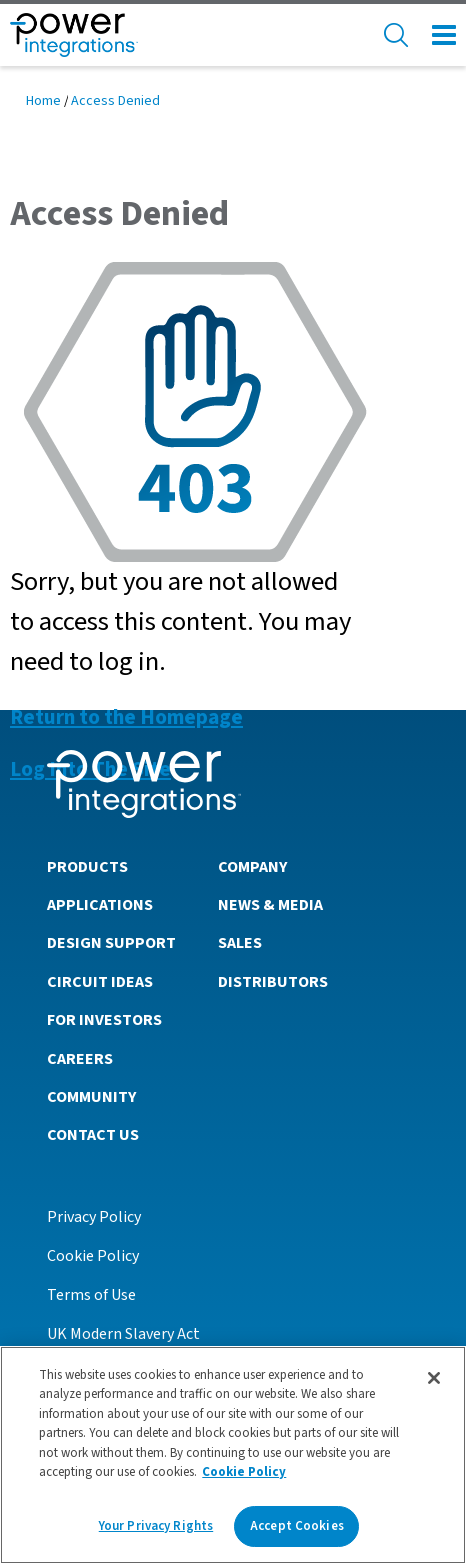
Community (91, 1097)
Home (43, 101)
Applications (100, 905)
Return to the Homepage (126, 717)
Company (252, 867)
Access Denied (115, 101)
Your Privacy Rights (156, 1534)
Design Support (111, 943)
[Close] (434, 1385)
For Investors (104, 1020)
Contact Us (93, 1135)
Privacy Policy (94, 1217)
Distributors (273, 982)
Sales (240, 943)
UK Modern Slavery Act (123, 1334)
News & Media (270, 905)
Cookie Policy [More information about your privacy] (244, 1480)
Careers (80, 1059)
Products (87, 867)
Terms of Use (91, 1295)
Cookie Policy (93, 1256)
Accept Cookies (297, 1534)
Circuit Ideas (100, 982)
